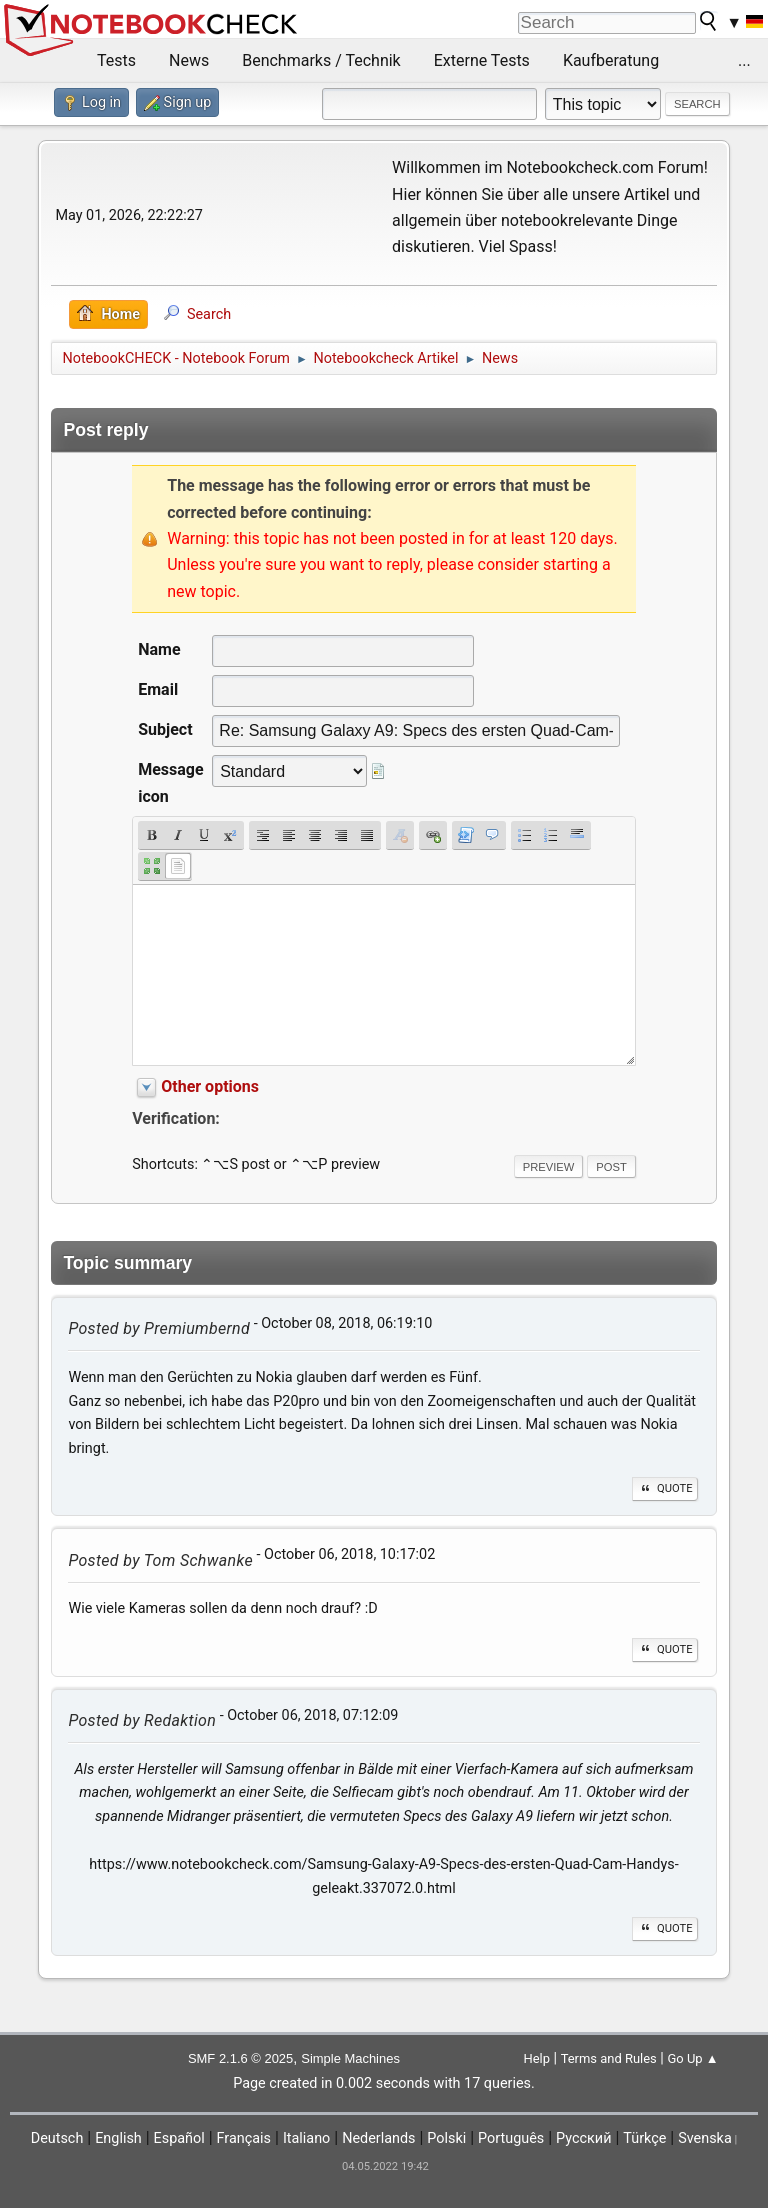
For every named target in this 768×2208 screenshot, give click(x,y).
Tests (116, 60)
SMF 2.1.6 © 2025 (240, 2058)
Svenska (705, 2138)
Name (159, 649)
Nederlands (378, 2138)
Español (179, 2138)
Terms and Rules (609, 2058)
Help (536, 2058)
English (118, 2138)
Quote (665, 1488)
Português (511, 2138)
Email (158, 689)
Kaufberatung (611, 60)
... (744, 60)
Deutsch (57, 2138)
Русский (583, 2138)
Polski (446, 2138)
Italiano (306, 2138)
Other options (210, 1086)
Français (244, 2138)
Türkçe (644, 2138)
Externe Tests (482, 60)
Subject (165, 729)
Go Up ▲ (692, 2058)
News (189, 60)
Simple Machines (350, 2058)
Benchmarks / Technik (321, 60)
